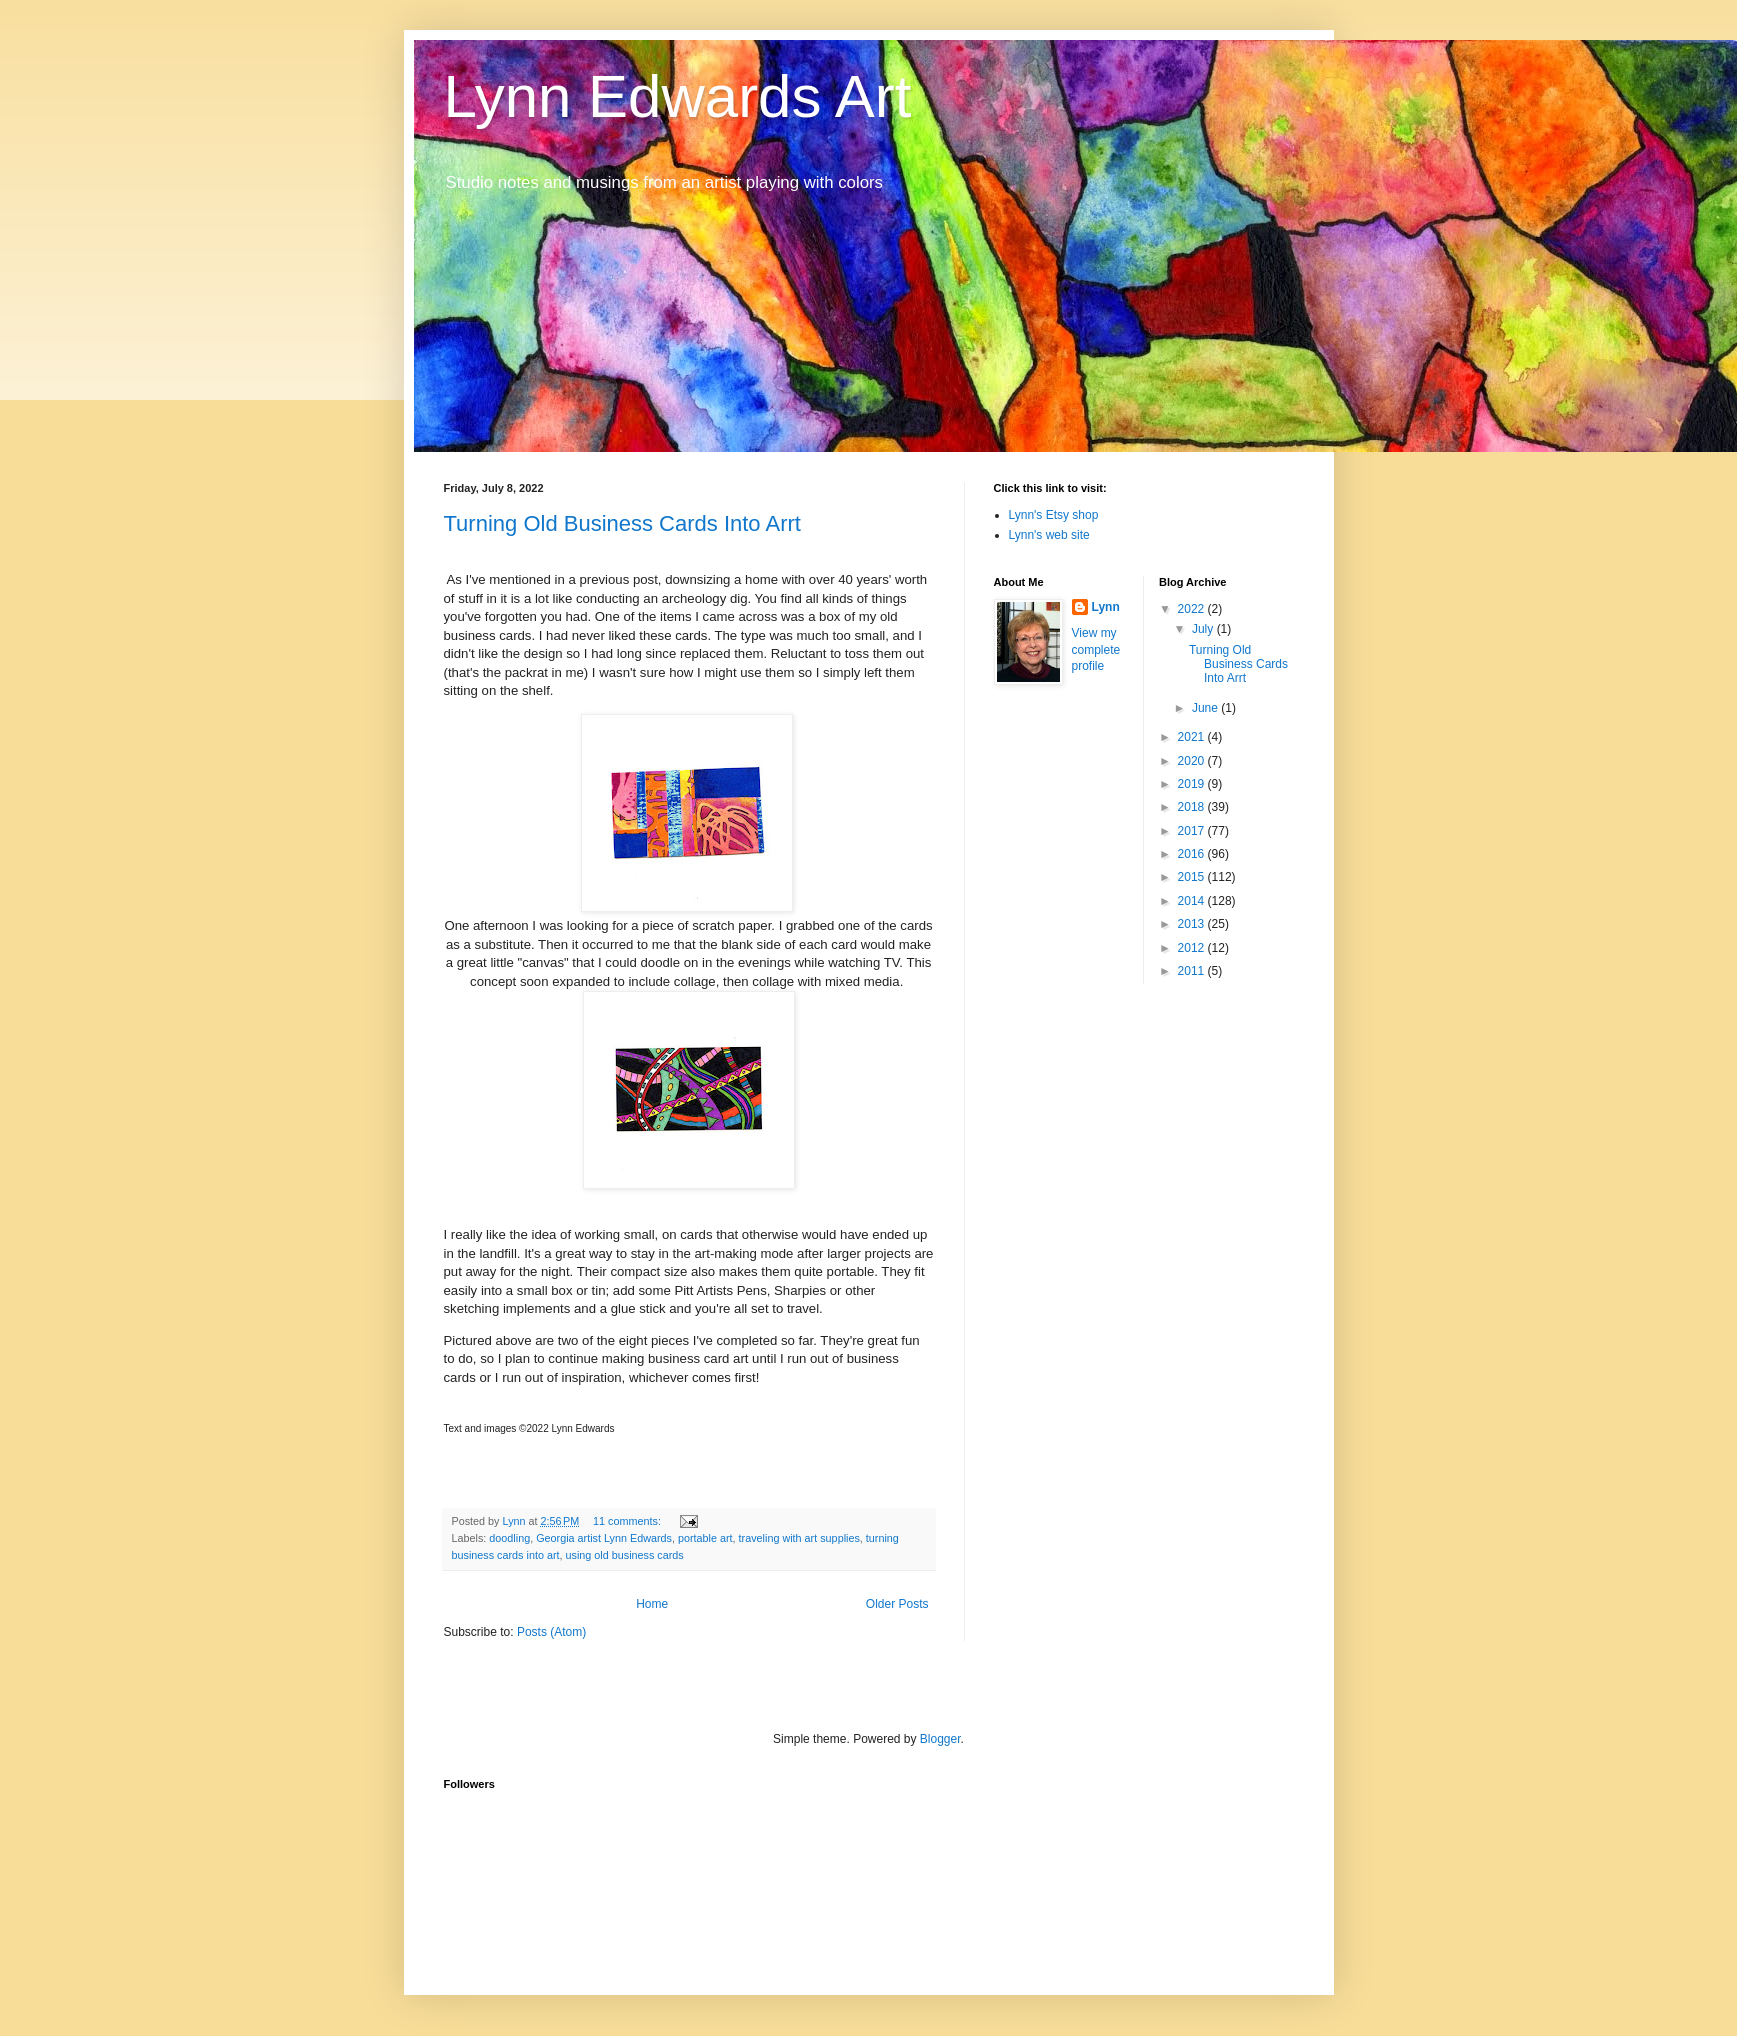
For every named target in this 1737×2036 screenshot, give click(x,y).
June (1206, 708)
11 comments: (628, 1521)
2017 (1193, 831)
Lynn (1106, 607)
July (1204, 629)
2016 (1193, 854)
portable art (705, 1538)
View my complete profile (1096, 650)
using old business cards (625, 1555)
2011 (1193, 971)
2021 (1193, 737)
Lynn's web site (1049, 535)
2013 (1193, 924)
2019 (1193, 784)
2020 (1193, 761)
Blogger (940, 1739)
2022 (1193, 609)
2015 (1193, 877)
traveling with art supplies (799, 1538)
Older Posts (897, 1604)
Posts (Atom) (551, 1632)
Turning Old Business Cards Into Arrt (622, 523)
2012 (1193, 948)
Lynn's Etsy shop (1054, 515)
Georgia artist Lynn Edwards (604, 1538)
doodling (509, 1538)
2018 (1193, 807)
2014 (1193, 901)
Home (652, 1604)
